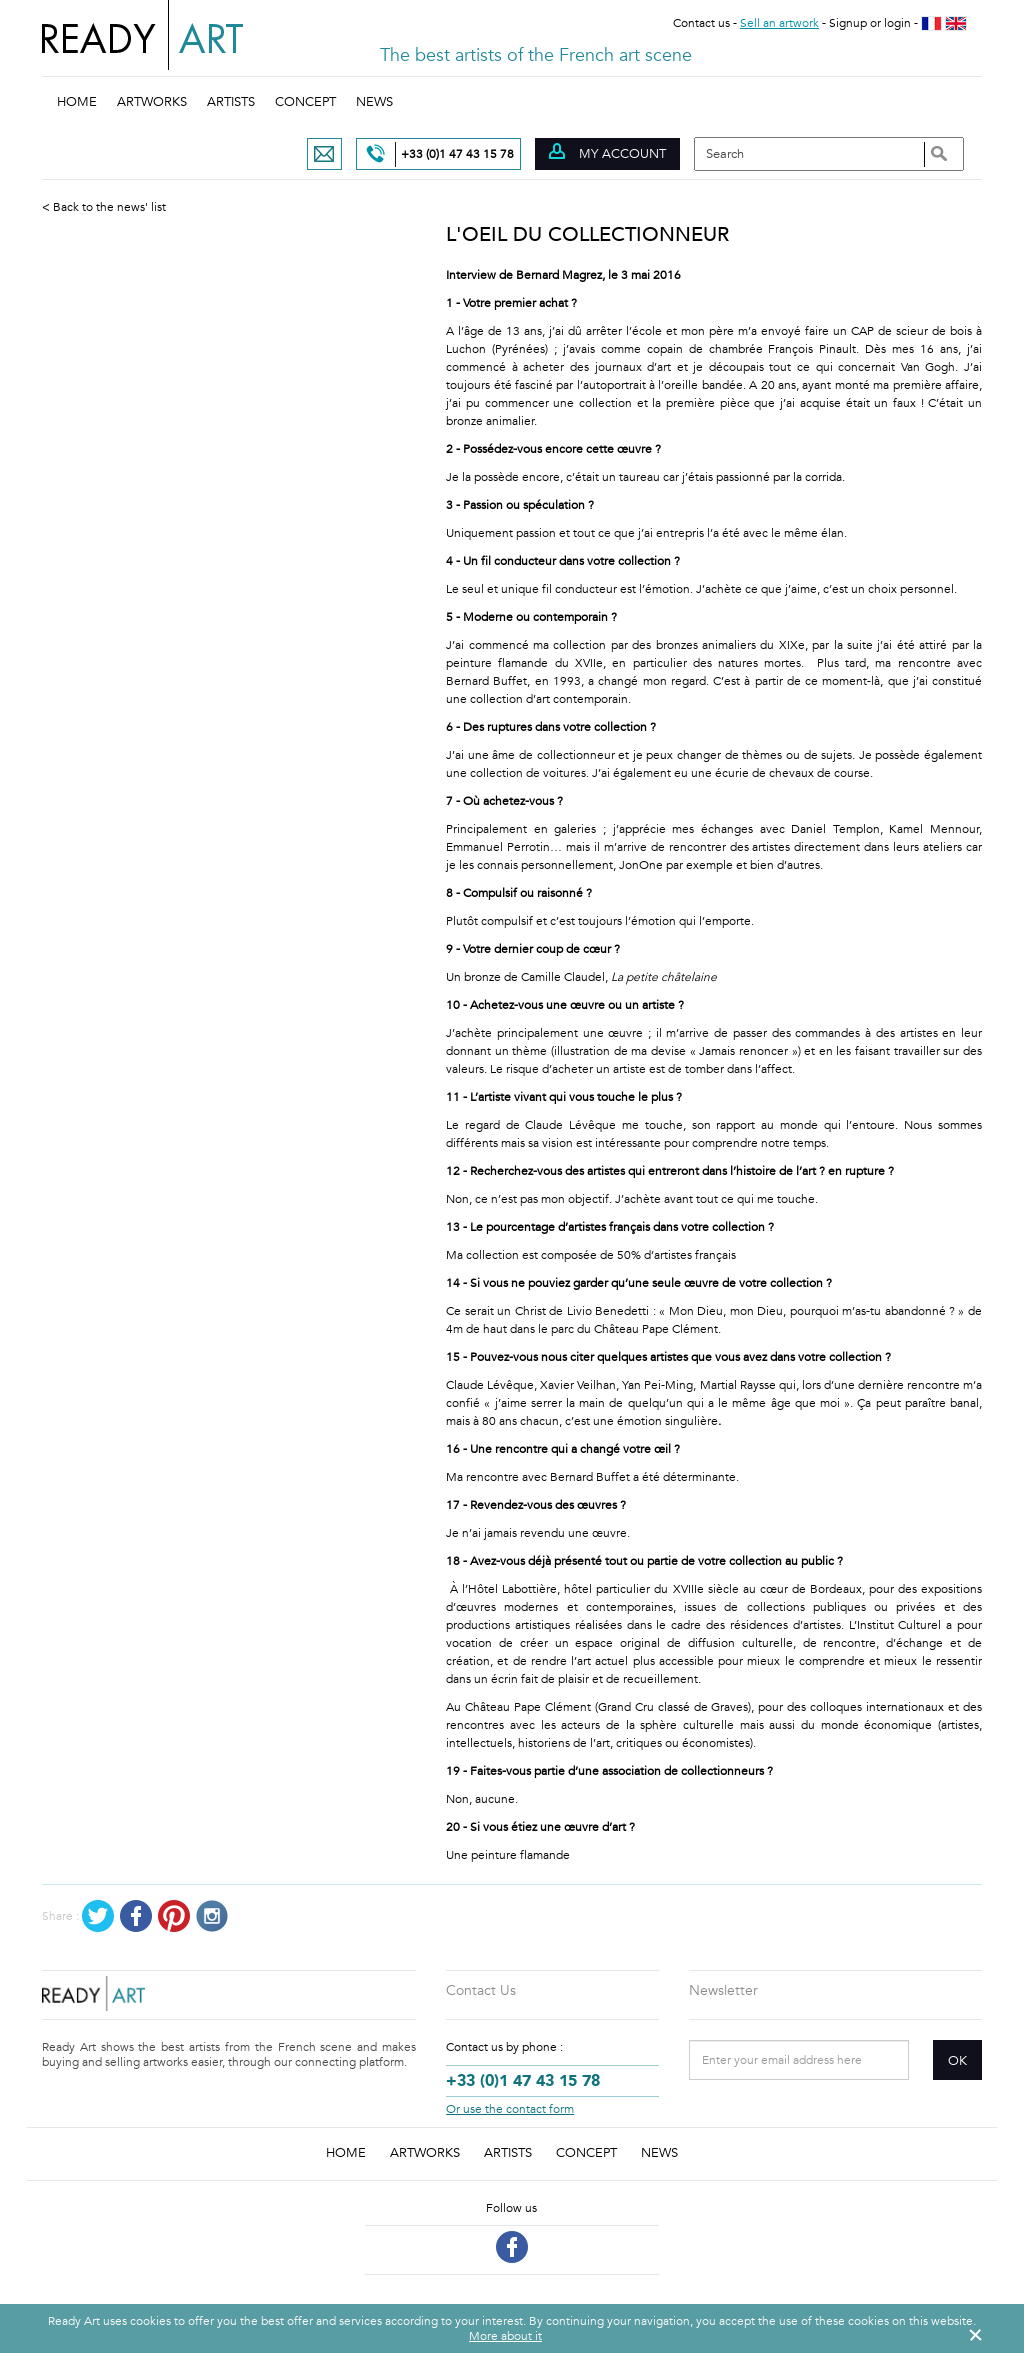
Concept (305, 102)
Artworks (152, 102)
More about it (505, 2336)
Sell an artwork (779, 23)
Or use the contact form (510, 2109)
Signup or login (870, 23)
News (374, 102)
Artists (231, 102)
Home (77, 102)
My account (607, 153)
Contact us (701, 23)
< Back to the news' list (104, 207)
